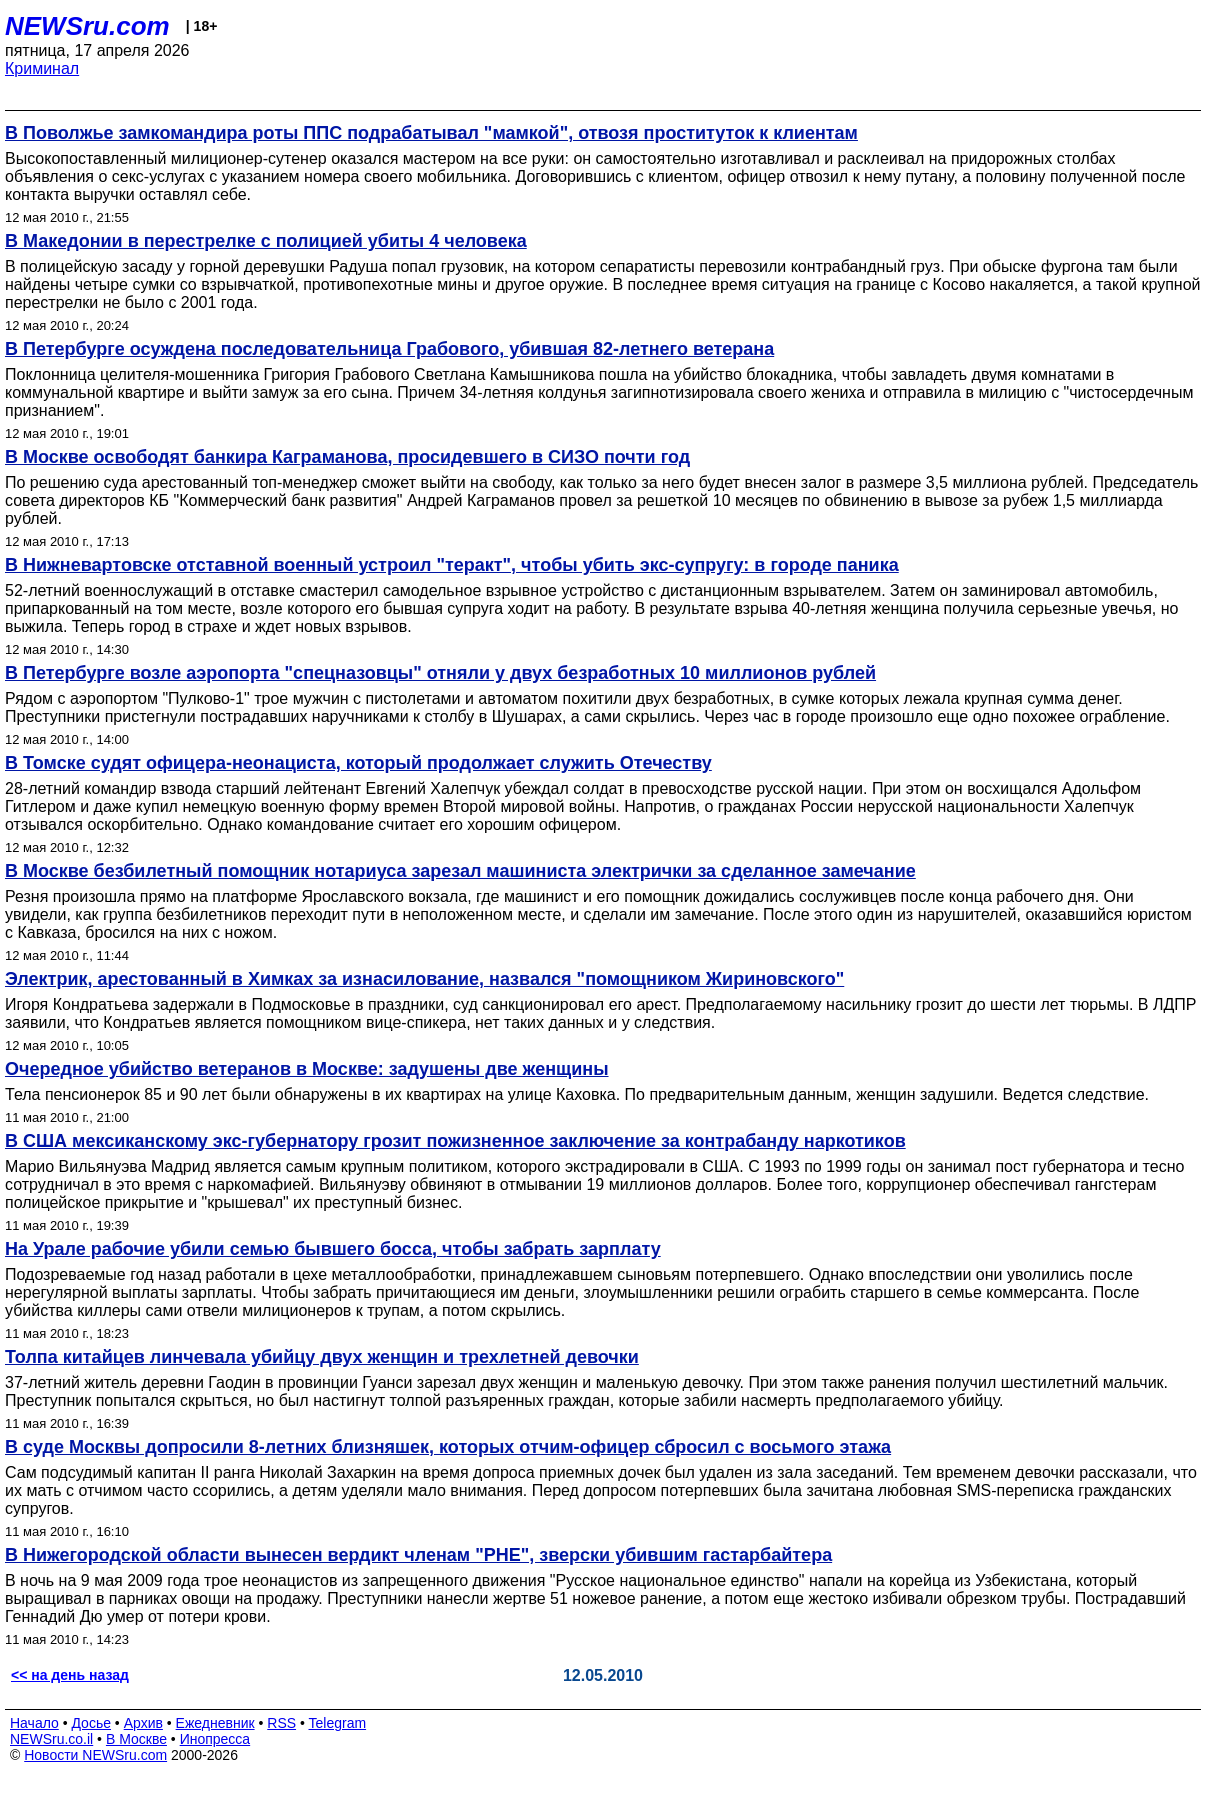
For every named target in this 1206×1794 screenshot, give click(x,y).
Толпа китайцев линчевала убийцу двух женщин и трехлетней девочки (322, 1357)
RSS (281, 1723)
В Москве (136, 1739)
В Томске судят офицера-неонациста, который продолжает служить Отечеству (358, 763)
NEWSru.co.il (51, 1739)
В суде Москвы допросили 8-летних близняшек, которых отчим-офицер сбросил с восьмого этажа (448, 1447)
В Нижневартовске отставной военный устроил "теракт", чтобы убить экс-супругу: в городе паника (452, 565)
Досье (91, 1723)
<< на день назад (70, 1675)
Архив (143, 1723)
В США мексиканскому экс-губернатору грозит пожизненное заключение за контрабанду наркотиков (455, 1141)
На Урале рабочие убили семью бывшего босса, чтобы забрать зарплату (333, 1249)
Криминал (42, 68)
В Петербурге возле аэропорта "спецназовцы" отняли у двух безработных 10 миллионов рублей (440, 673)
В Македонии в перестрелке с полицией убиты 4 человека (266, 241)
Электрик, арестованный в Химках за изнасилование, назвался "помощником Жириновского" (424, 979)
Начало (34, 1723)
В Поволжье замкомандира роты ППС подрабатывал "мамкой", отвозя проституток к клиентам (431, 133)
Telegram (338, 1723)
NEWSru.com (87, 26)
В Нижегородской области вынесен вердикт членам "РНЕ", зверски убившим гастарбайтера (418, 1555)
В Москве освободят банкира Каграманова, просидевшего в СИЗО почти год (347, 457)
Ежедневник (215, 1723)
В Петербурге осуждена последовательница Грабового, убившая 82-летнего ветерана (389, 349)
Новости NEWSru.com (95, 1755)
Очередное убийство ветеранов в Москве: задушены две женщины (307, 1069)
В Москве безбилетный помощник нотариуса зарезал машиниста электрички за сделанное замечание (460, 871)
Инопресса (215, 1739)
